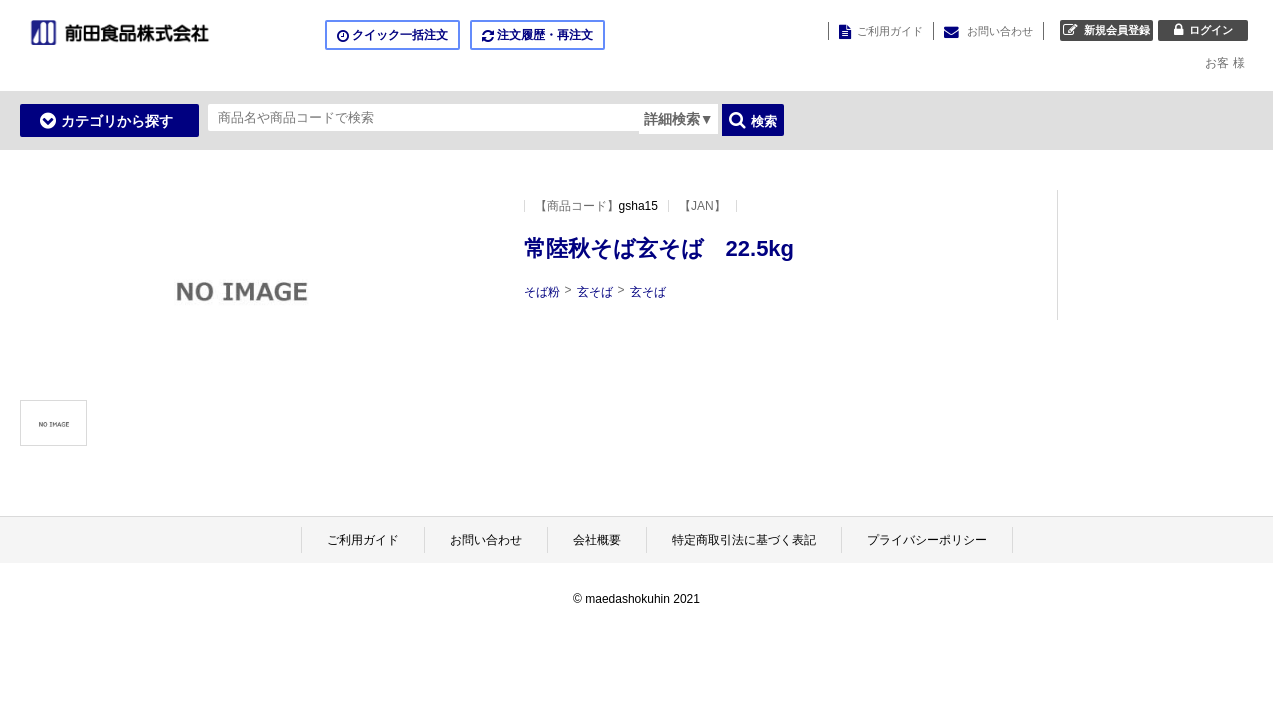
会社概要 (597, 540)
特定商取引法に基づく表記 (744, 540)
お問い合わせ (486, 540)
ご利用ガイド (363, 540)
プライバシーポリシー (927, 540)
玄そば (595, 292)
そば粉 (542, 292)
